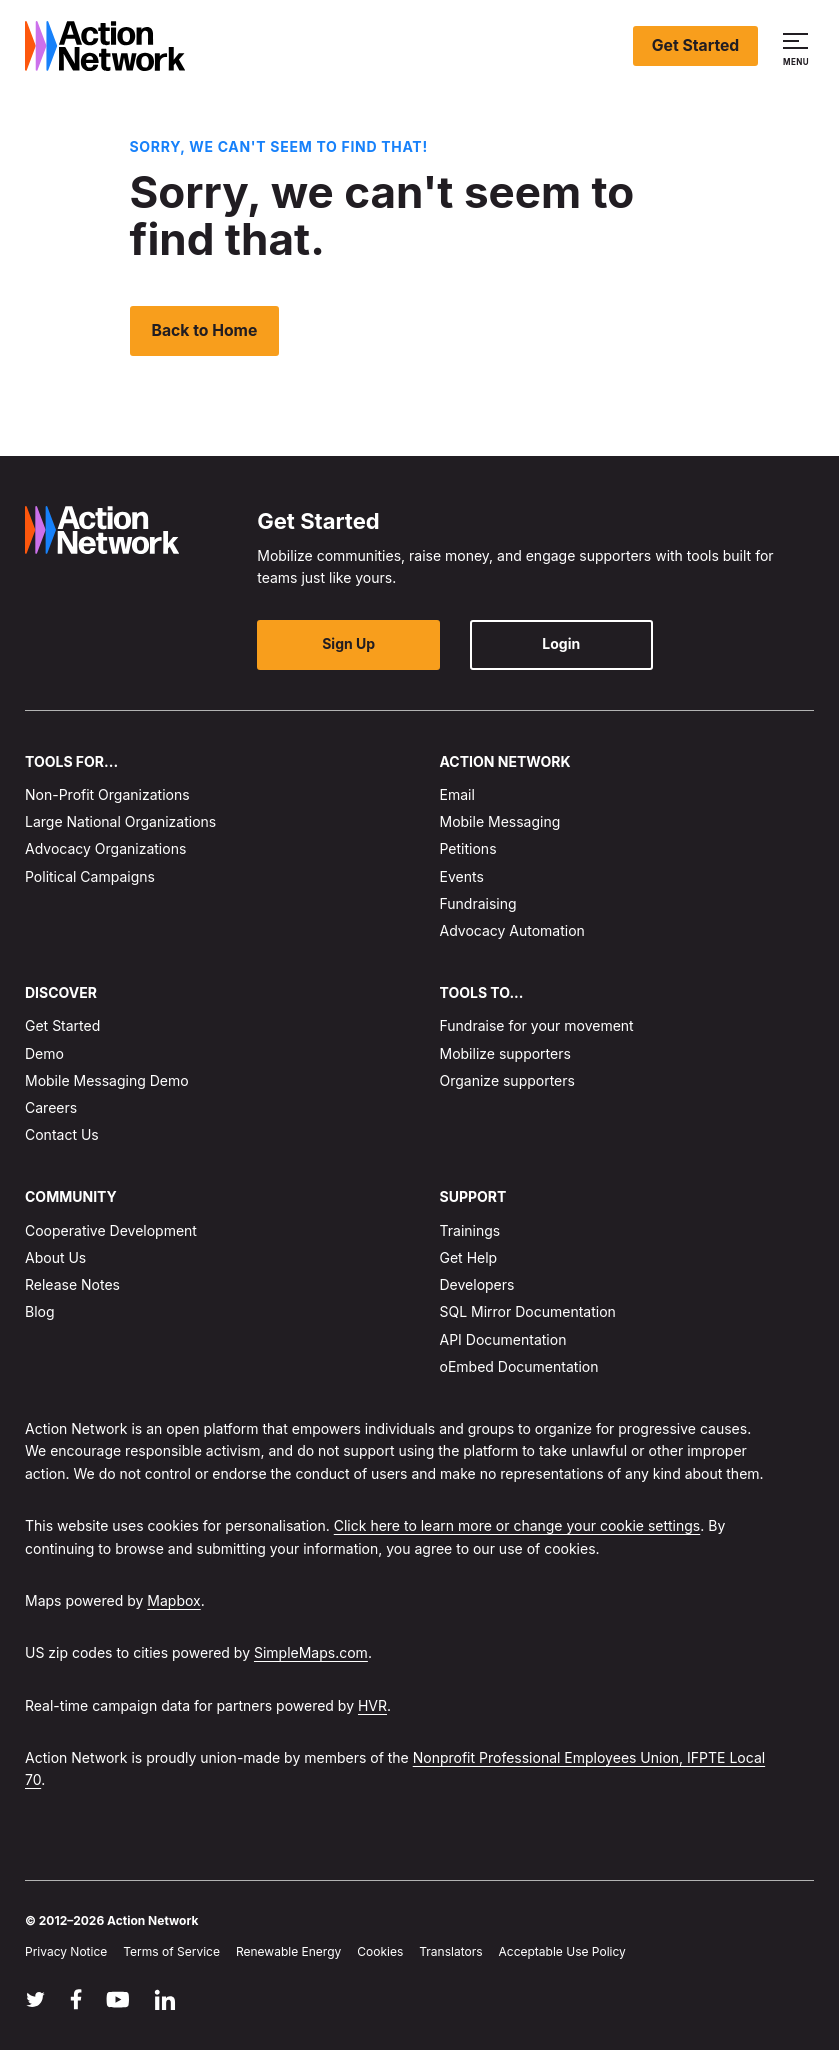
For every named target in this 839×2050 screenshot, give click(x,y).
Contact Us (62, 1134)
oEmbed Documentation (519, 1365)
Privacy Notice (66, 1951)
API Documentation (503, 1338)
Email (457, 794)
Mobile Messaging (500, 821)
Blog (40, 1311)
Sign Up (343, 643)
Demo (44, 1052)
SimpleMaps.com (311, 1652)
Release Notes (72, 1284)
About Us (55, 1257)
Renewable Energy (288, 1951)
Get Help (469, 1257)
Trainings (470, 1230)
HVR (372, 1704)
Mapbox (173, 1600)
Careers (51, 1107)
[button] (798, 46)
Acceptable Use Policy (562, 1951)
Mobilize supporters (505, 1052)
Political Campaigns (90, 875)
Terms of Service (171, 1951)
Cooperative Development (111, 1230)
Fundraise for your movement (537, 1025)
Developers (477, 1284)
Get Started (695, 45)
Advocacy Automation (512, 930)
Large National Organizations (120, 821)
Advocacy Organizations (105, 848)
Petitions (468, 848)
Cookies (380, 1951)
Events (462, 875)
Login (533, 643)
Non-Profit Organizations (107, 794)
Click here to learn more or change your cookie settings (517, 1525)
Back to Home (206, 330)
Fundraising (478, 902)
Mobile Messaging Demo (107, 1080)
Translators (450, 1951)
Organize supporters (507, 1080)
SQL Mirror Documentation (528, 1311)
